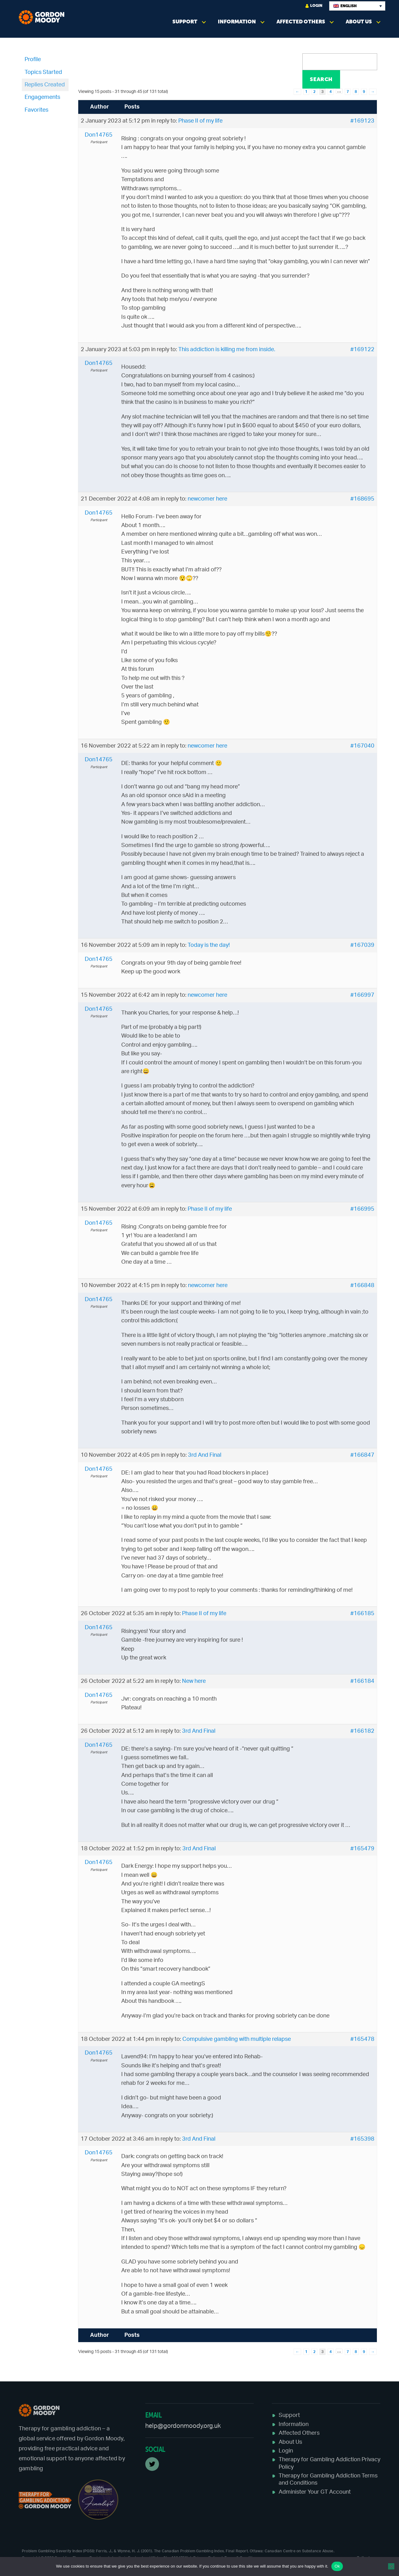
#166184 (362, 1681)
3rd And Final (204, 1455)
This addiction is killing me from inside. (226, 349)
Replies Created (45, 85)
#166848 (362, 1285)
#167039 (362, 945)
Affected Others (300, 22)
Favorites (36, 110)
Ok (337, 2566)
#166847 (362, 1455)
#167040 (362, 746)
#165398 (362, 2139)
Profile (33, 59)
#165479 (362, 1849)
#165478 (362, 2039)
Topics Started (43, 72)
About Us (359, 22)
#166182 (362, 1731)
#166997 (362, 995)
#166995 (362, 1209)
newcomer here (207, 499)
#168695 (362, 499)
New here (194, 1681)
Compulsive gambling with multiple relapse (236, 2039)
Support (184, 22)
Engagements (42, 97)
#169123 (362, 121)
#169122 (362, 349)
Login (313, 5)
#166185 (362, 1613)
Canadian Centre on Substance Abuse (299, 2551)
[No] (391, 2566)
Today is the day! (209, 945)
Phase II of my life (200, 121)
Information (237, 22)
